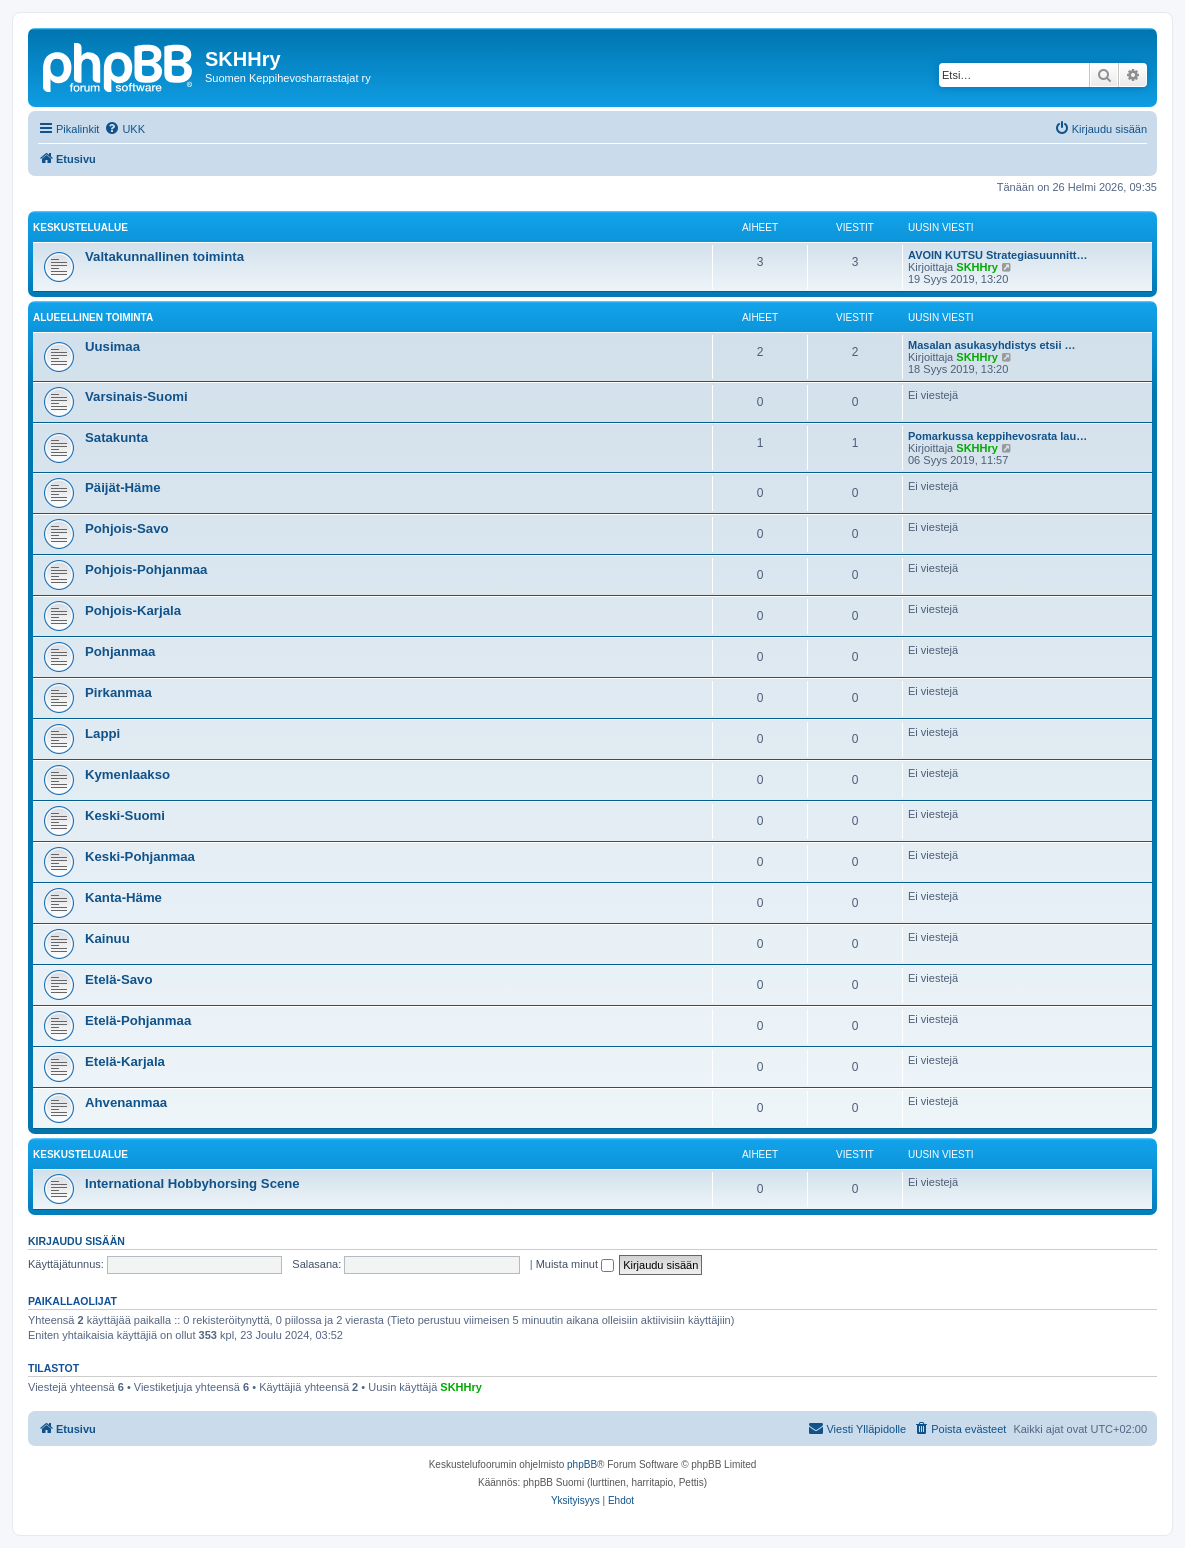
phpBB (582, 1464)
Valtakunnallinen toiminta (164, 256)
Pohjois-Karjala (133, 610)
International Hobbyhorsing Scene (192, 1183)
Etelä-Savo (118, 979)
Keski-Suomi (125, 815)
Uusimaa (112, 346)
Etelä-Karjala (125, 1061)
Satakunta (116, 437)
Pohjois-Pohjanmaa (146, 569)
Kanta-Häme (123, 897)
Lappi (102, 733)
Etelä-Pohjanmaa (138, 1020)
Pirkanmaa (118, 692)
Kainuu (107, 938)
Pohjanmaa (120, 651)
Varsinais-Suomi (136, 396)
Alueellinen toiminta (93, 317)
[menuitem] (124, 129)
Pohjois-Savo (127, 528)
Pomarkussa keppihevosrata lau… (997, 436)
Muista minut (575, 1264)
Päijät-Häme (123, 487)
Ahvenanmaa (126, 1102)
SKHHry (977, 267)
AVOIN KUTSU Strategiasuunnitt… (997, 255)
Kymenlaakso (127, 774)
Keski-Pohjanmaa (140, 856)
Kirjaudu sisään (76, 1241)
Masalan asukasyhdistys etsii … (992, 345)
